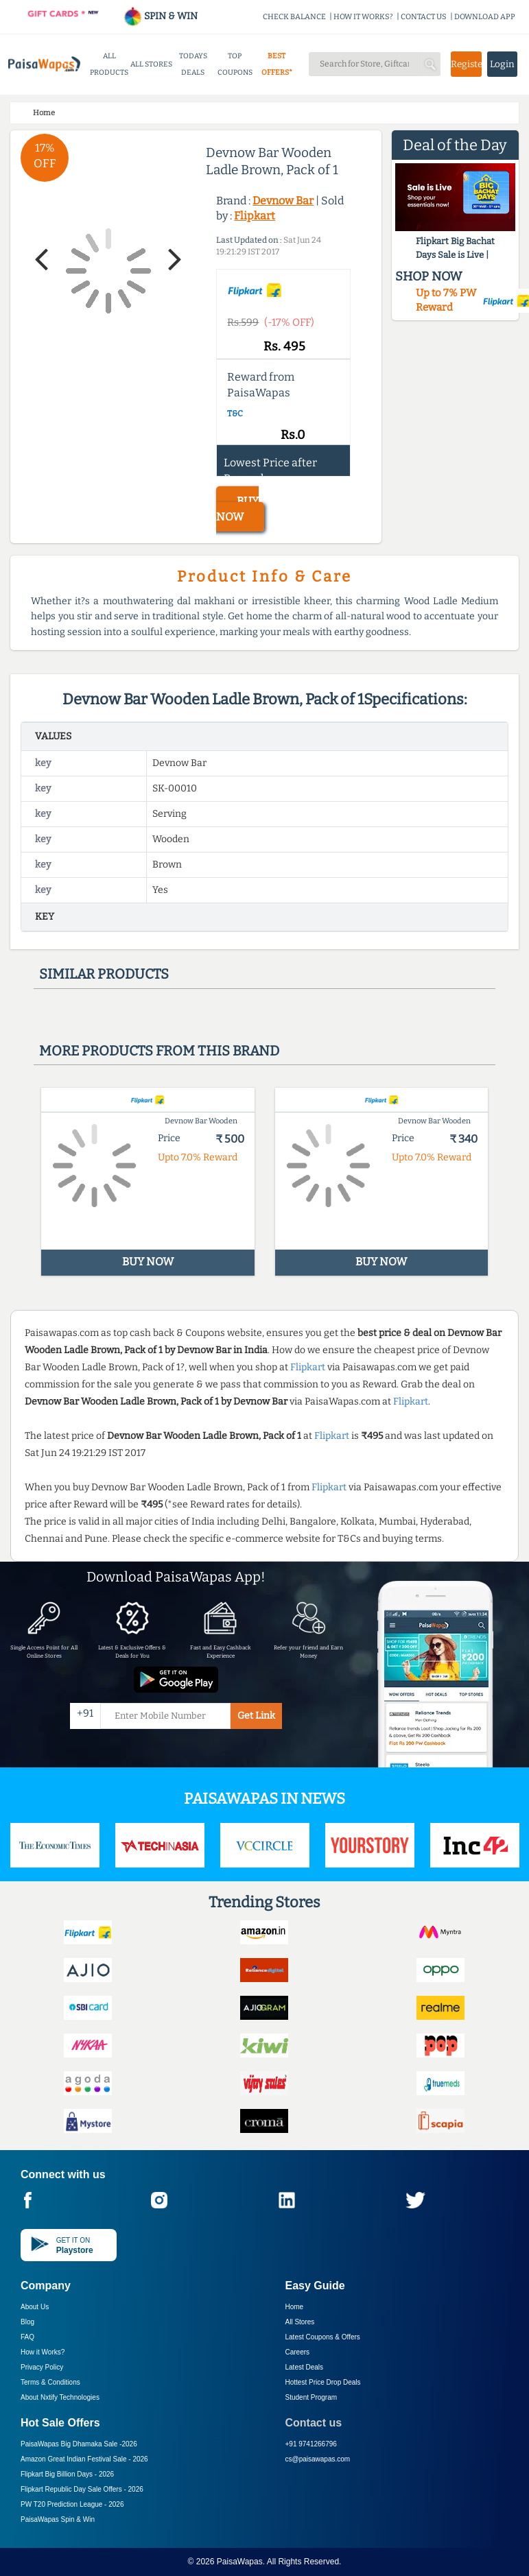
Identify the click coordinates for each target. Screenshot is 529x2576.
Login (502, 64)
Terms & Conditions (50, 2382)
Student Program (311, 2397)
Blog (27, 2322)
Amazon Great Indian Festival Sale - (84, 2459)
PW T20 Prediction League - (72, 2504)
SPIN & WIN (160, 16)
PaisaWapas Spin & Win (58, 2519)
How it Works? (42, 2352)
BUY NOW (237, 508)
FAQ (27, 2337)
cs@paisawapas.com (318, 2459)
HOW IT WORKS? (363, 16)
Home (294, 2307)
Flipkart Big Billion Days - (67, 2474)
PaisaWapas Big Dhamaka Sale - (79, 2444)
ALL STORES (151, 64)
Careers (297, 2352)
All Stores (300, 2322)
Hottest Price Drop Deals (323, 2382)
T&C (235, 413)
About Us (35, 2307)
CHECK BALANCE (294, 16)
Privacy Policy (42, 2367)
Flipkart (254, 215)
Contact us (313, 2423)
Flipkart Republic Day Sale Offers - (82, 2489)
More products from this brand (159, 1050)
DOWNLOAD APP (484, 16)
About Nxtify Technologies (60, 2397)
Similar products (104, 974)
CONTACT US (424, 16)
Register (466, 64)
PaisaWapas (240, 2561)
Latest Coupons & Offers (322, 2337)
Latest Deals (304, 2367)
